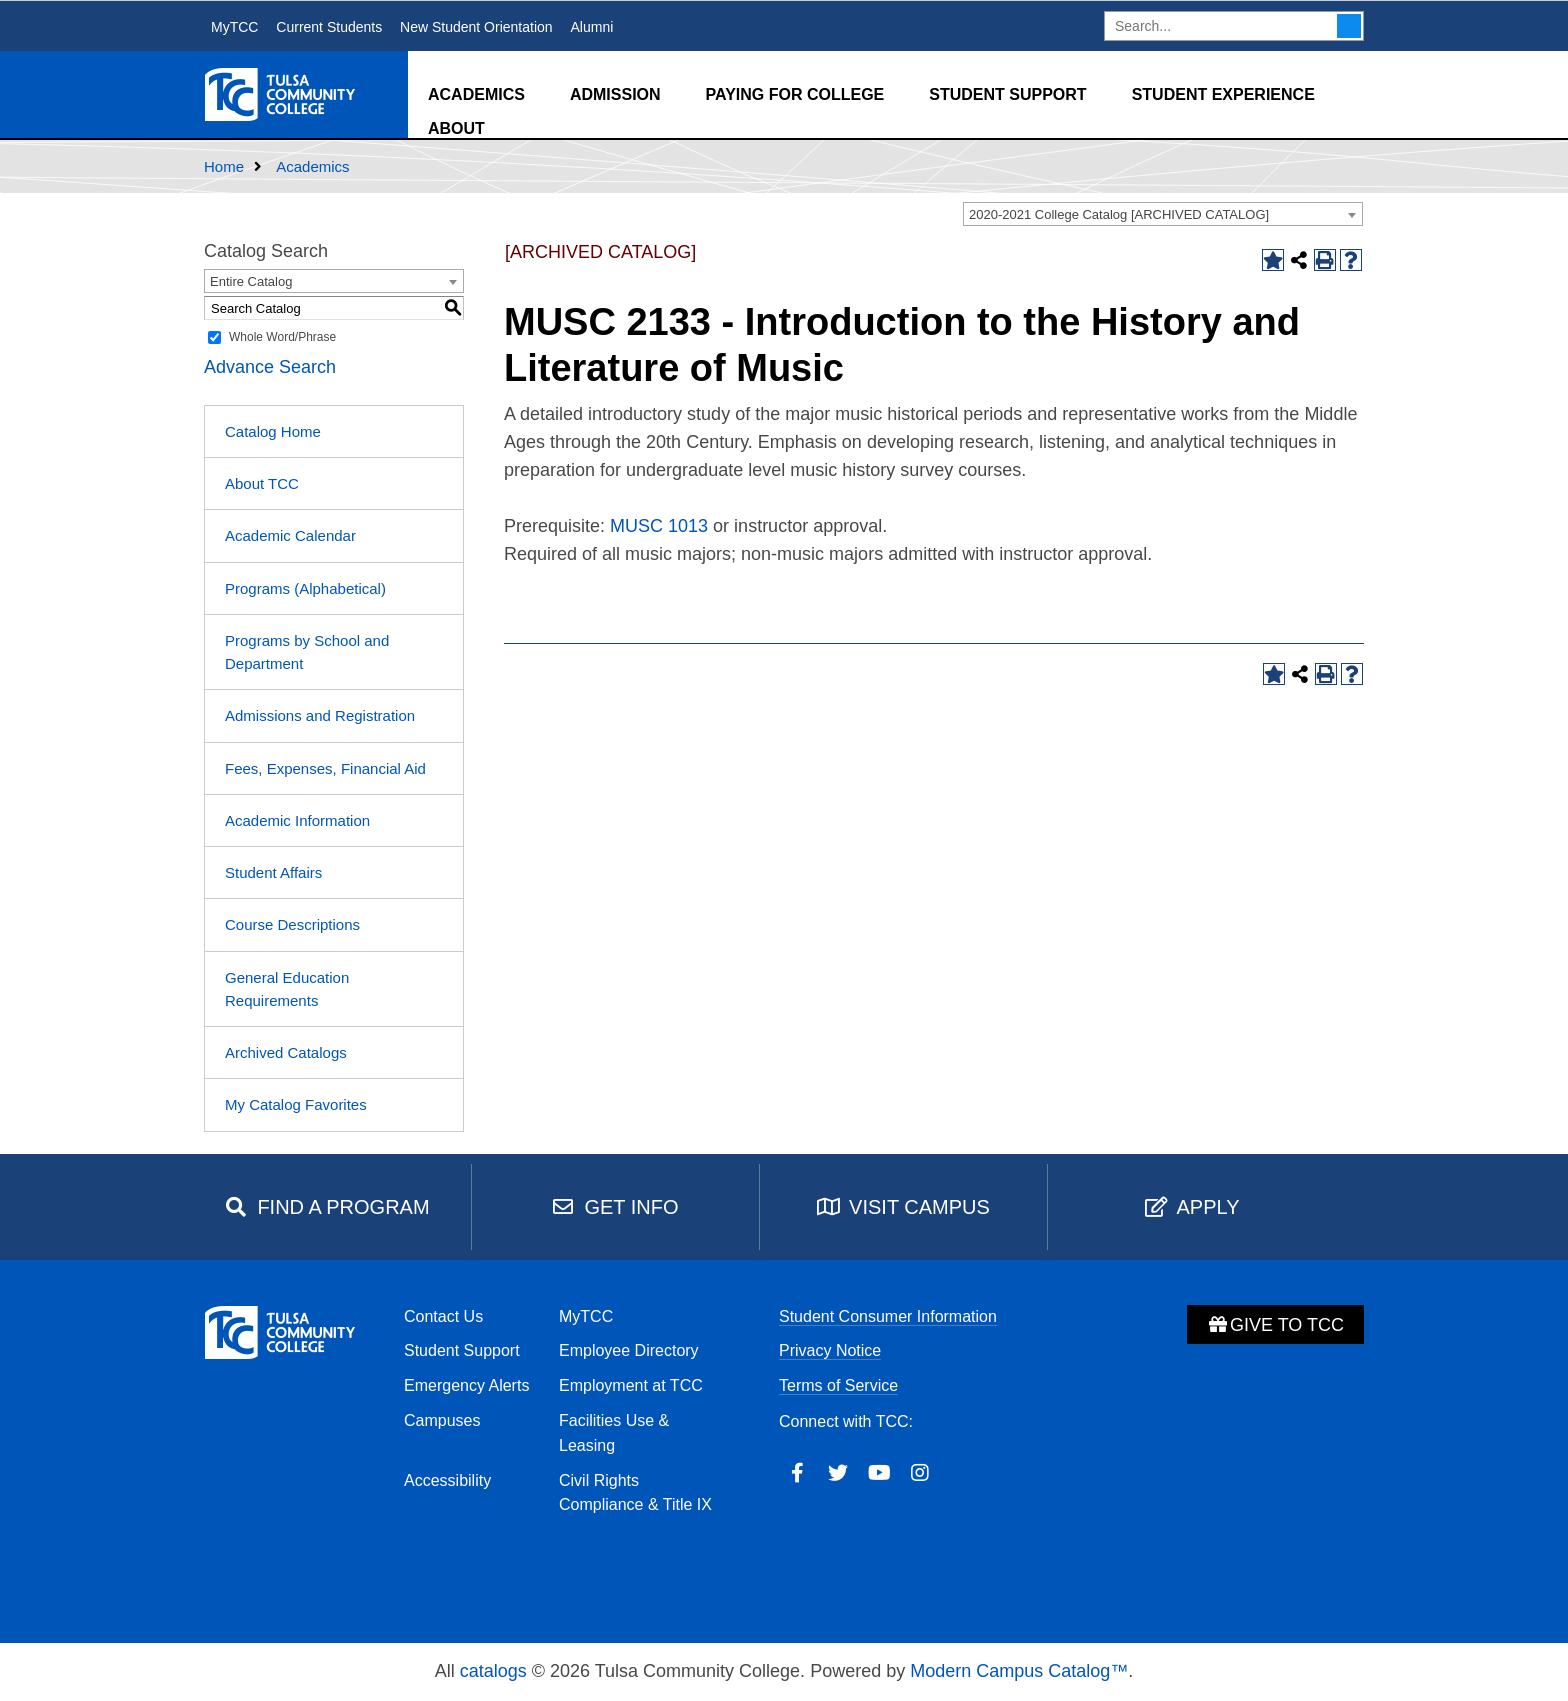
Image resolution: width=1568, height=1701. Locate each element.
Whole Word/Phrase (282, 337)
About (456, 128)
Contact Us (443, 1316)
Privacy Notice (830, 1350)
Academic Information (297, 820)
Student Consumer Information (888, 1316)
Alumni (591, 27)
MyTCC (234, 27)
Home (224, 166)
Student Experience (1223, 94)
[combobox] (1163, 214)
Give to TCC (1275, 1325)
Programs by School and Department (307, 652)
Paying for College (795, 94)
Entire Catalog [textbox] (251, 281)
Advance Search (270, 367)
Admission (615, 94)
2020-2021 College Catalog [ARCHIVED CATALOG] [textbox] (1119, 214)
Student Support (1007, 94)
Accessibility (447, 1480)
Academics (476, 94)
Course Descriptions (292, 924)
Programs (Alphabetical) (305, 588)
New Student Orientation (476, 27)
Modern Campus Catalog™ (1019, 1671)
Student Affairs (273, 872)
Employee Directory (629, 1350)
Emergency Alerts (466, 1385)
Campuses (442, 1420)
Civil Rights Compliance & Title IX (635, 1493)
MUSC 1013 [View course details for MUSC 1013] (659, 526)
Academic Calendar (290, 535)
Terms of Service (838, 1385)
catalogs (493, 1671)
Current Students (329, 27)
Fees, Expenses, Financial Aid (325, 768)
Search (1349, 26)
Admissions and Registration (320, 715)
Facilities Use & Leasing (614, 1433)
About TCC (262, 483)
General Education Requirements (287, 989)
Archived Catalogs (286, 1052)
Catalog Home (273, 431)
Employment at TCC (631, 1385)
